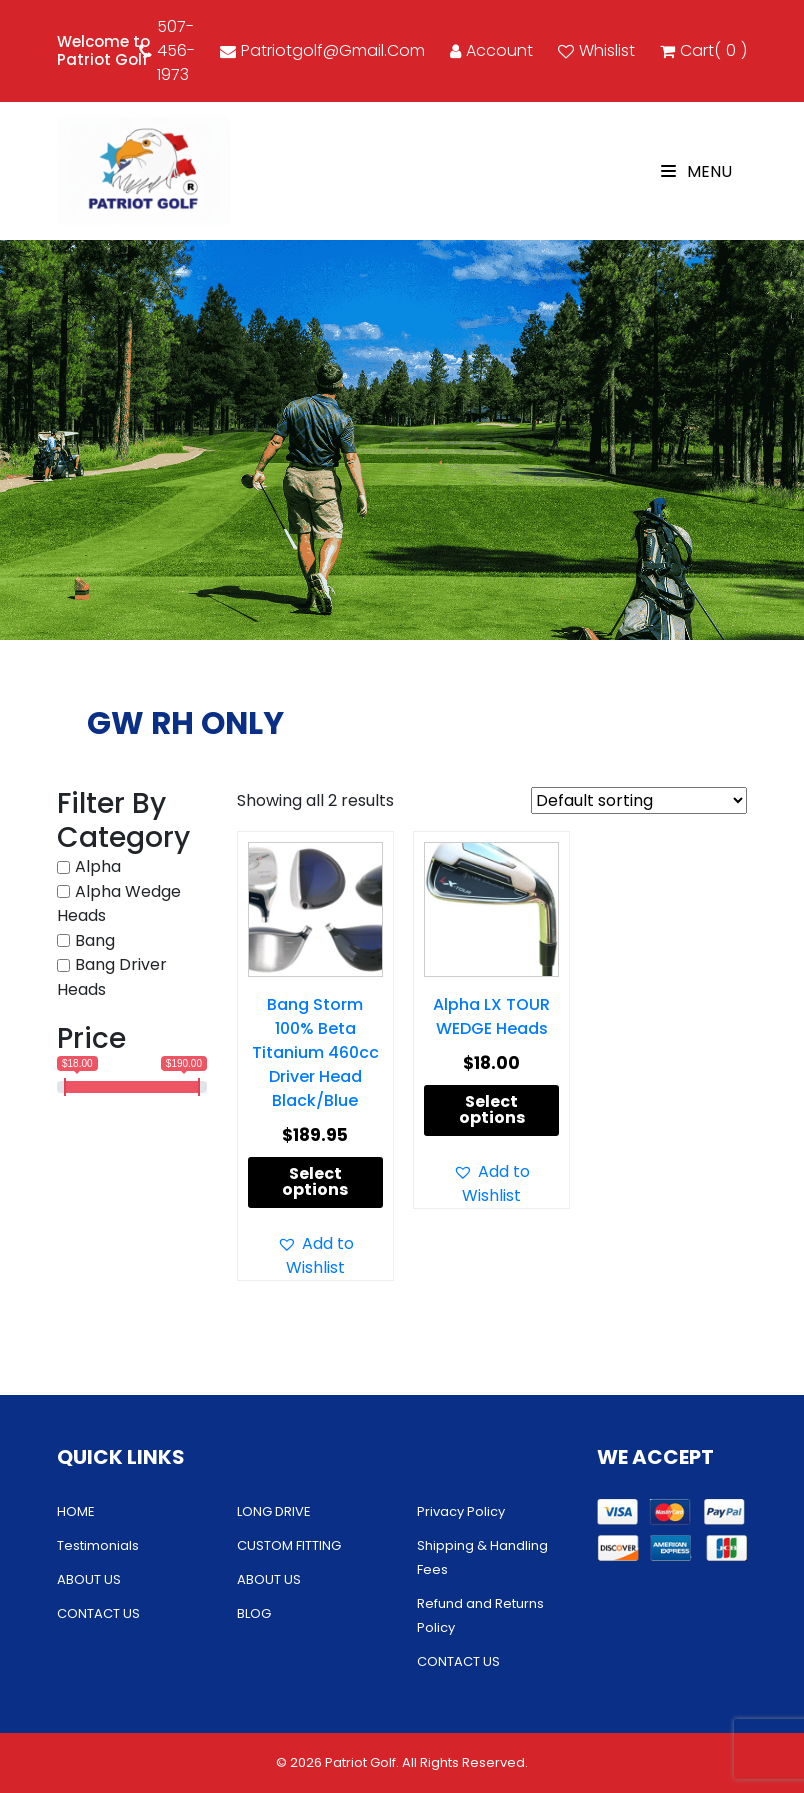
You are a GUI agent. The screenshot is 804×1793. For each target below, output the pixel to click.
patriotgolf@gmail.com (322, 50)
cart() (703, 51)
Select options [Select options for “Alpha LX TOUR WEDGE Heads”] (492, 1109)
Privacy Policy (461, 1511)
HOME (76, 1511)
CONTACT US (98, 1613)
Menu (696, 171)
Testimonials (98, 1545)
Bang (95, 940)
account (491, 50)
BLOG (254, 1613)
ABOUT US (89, 1579)
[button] (315, 1256)
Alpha (98, 866)
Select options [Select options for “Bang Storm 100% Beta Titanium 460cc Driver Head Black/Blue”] (315, 1181)
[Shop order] (639, 800)
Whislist (596, 50)
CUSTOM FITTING (289, 1545)
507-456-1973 (167, 50)
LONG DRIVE (274, 1511)
